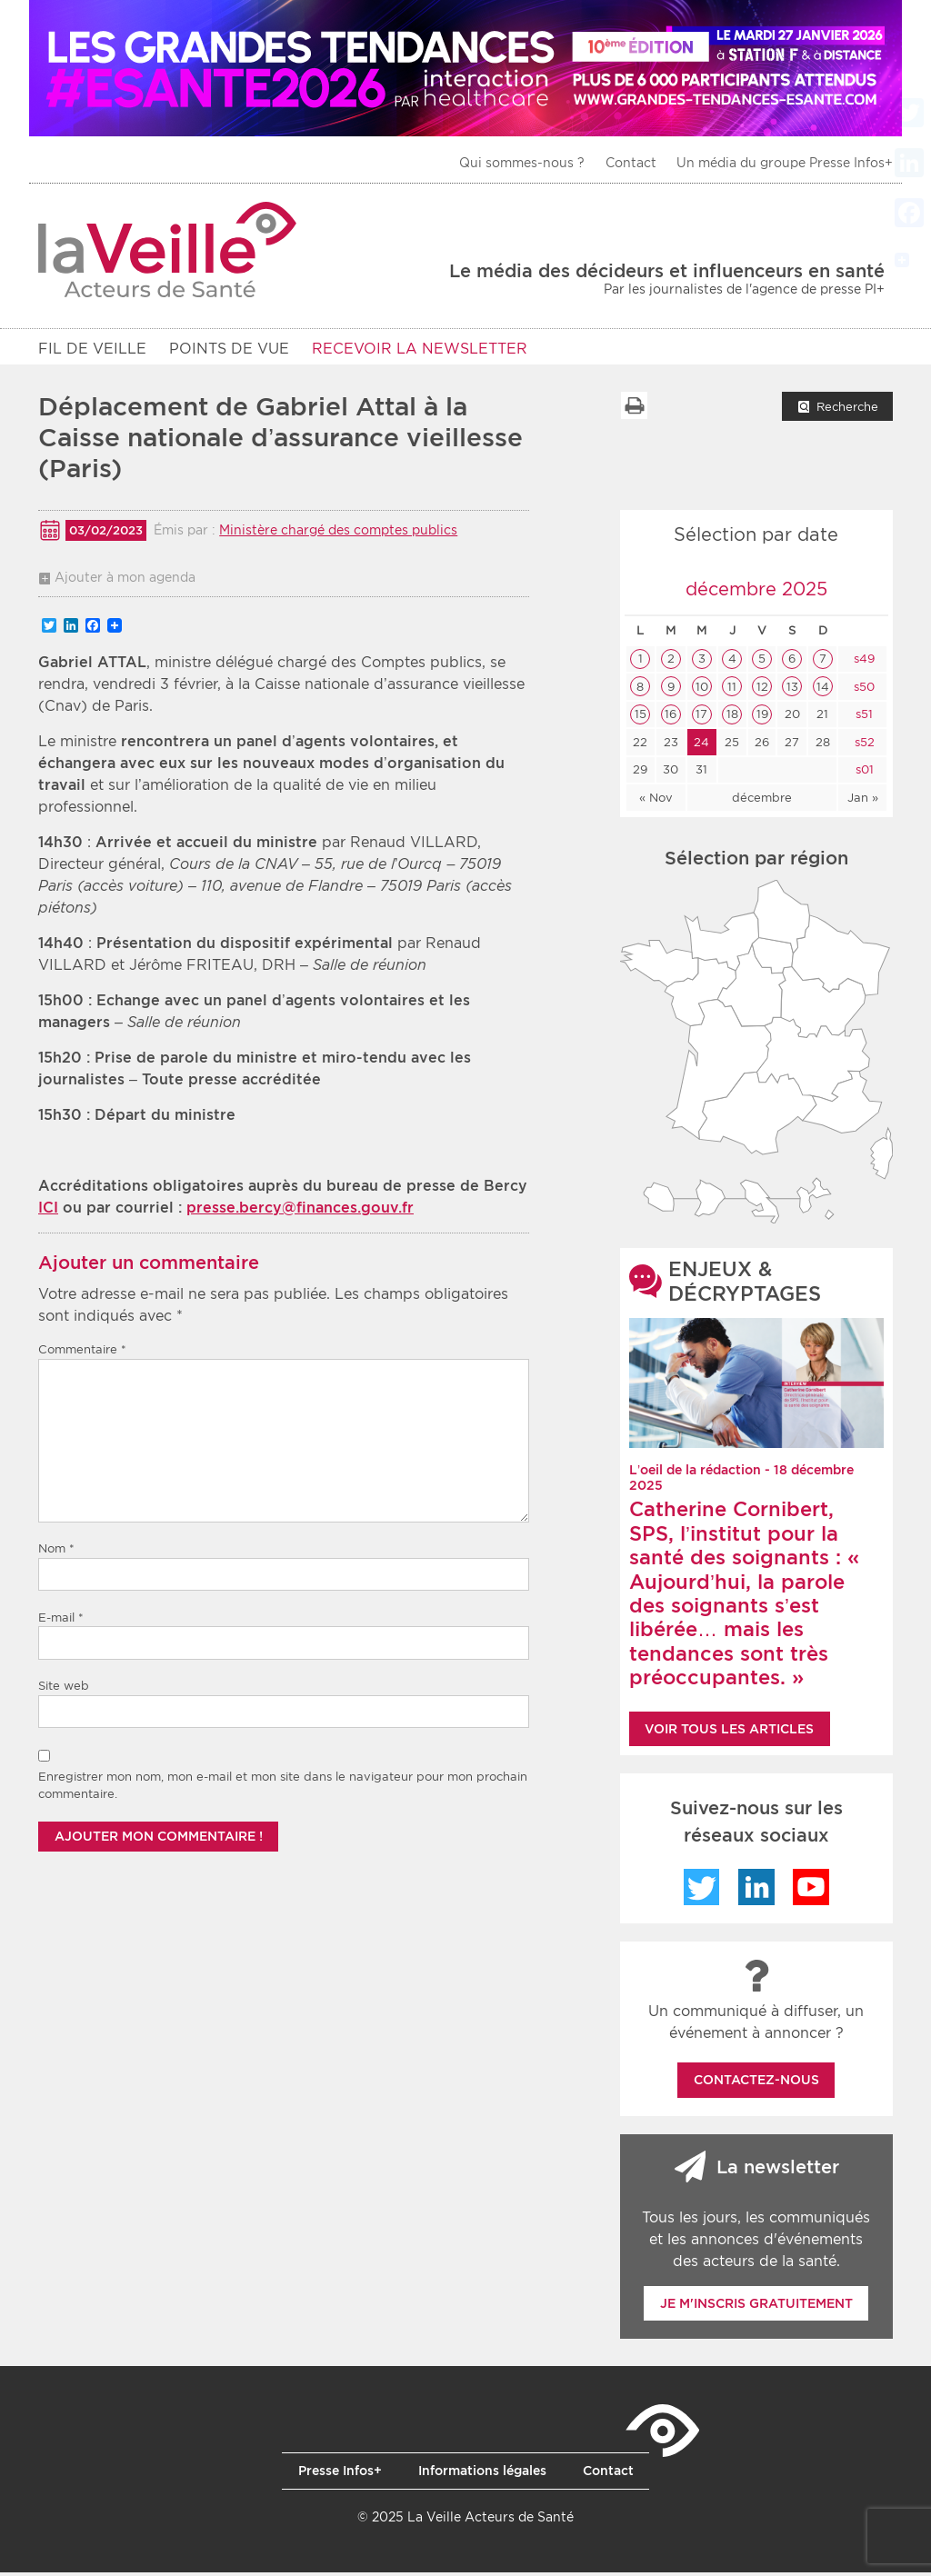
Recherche (847, 410)
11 (731, 690)
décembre (762, 801)
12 (762, 690)
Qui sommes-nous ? (522, 162)
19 (762, 717)
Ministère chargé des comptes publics (338, 533)
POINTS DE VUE (229, 348)
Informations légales (482, 2474)
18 (732, 717)
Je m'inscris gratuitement (756, 2307)
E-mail (61, 1621)
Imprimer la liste (633, 409)
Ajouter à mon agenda (125, 581)
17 (701, 717)
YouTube (811, 1890)
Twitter (702, 1890)
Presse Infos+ (340, 2474)
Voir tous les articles (729, 1732)
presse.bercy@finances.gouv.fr (300, 1211)
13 (792, 690)
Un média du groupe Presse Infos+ (784, 162)
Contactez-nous (756, 2083)
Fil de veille (92, 348)
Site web (63, 1689)
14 (822, 690)
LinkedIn (756, 1890)
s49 (862, 662)
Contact (631, 162)
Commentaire (82, 1353)
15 (640, 717)
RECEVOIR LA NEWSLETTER (419, 348)
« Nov (656, 801)
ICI (48, 1211)
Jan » (862, 801)
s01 (863, 773)
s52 (863, 746)
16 (670, 717)
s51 (862, 717)
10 (702, 690)
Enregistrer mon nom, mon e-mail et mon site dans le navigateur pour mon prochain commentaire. (282, 1789)
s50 (862, 690)
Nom (56, 1552)
